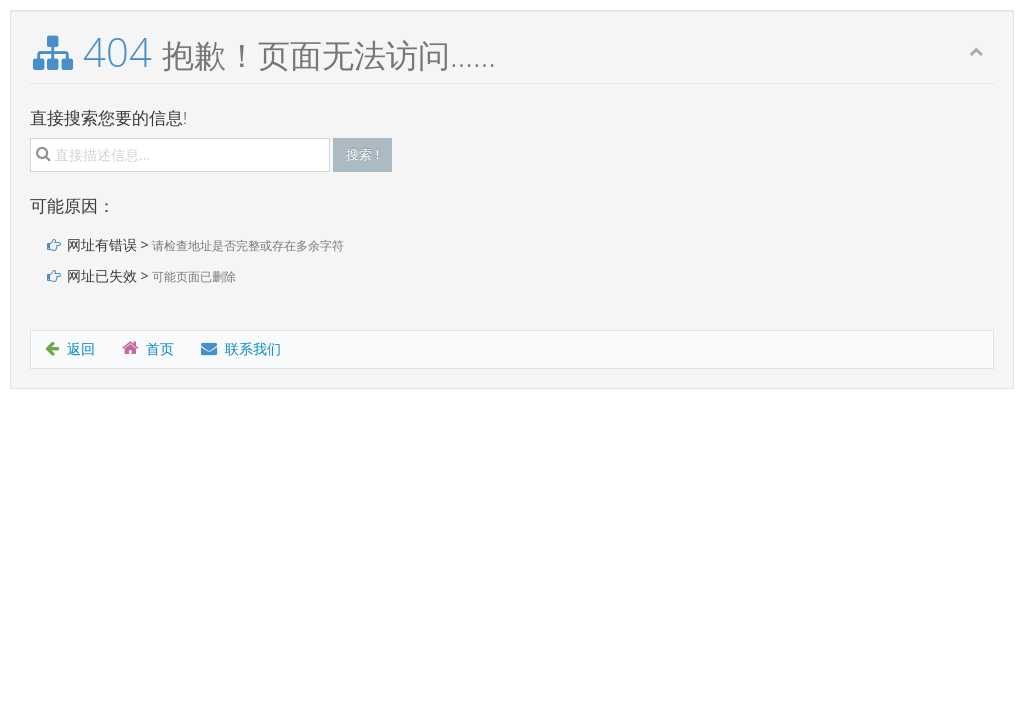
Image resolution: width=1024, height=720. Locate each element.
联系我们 (241, 348)
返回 (70, 348)
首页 (148, 348)
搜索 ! (362, 154)
